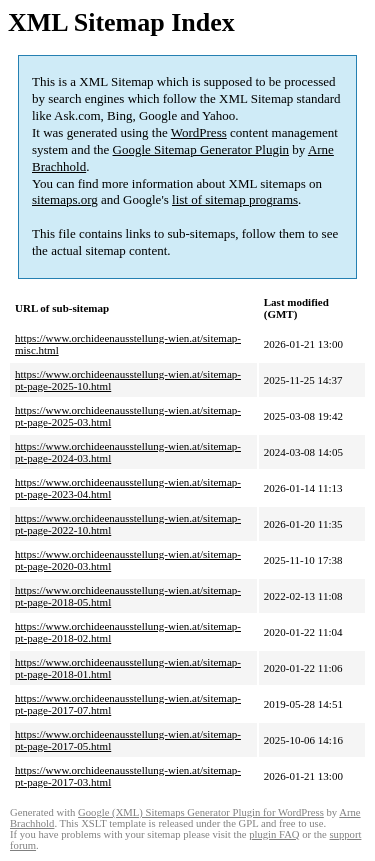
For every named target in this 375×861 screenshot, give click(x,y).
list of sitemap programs (235, 199)
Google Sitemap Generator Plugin (201, 149)
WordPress (199, 132)
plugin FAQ (274, 834)
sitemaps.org (65, 199)
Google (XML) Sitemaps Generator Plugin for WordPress (201, 812)
